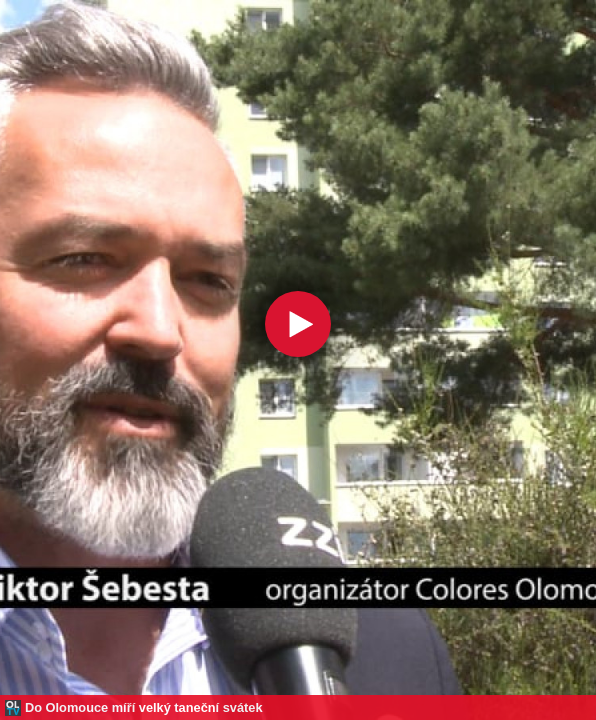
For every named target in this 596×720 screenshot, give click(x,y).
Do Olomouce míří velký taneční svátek (144, 707)
